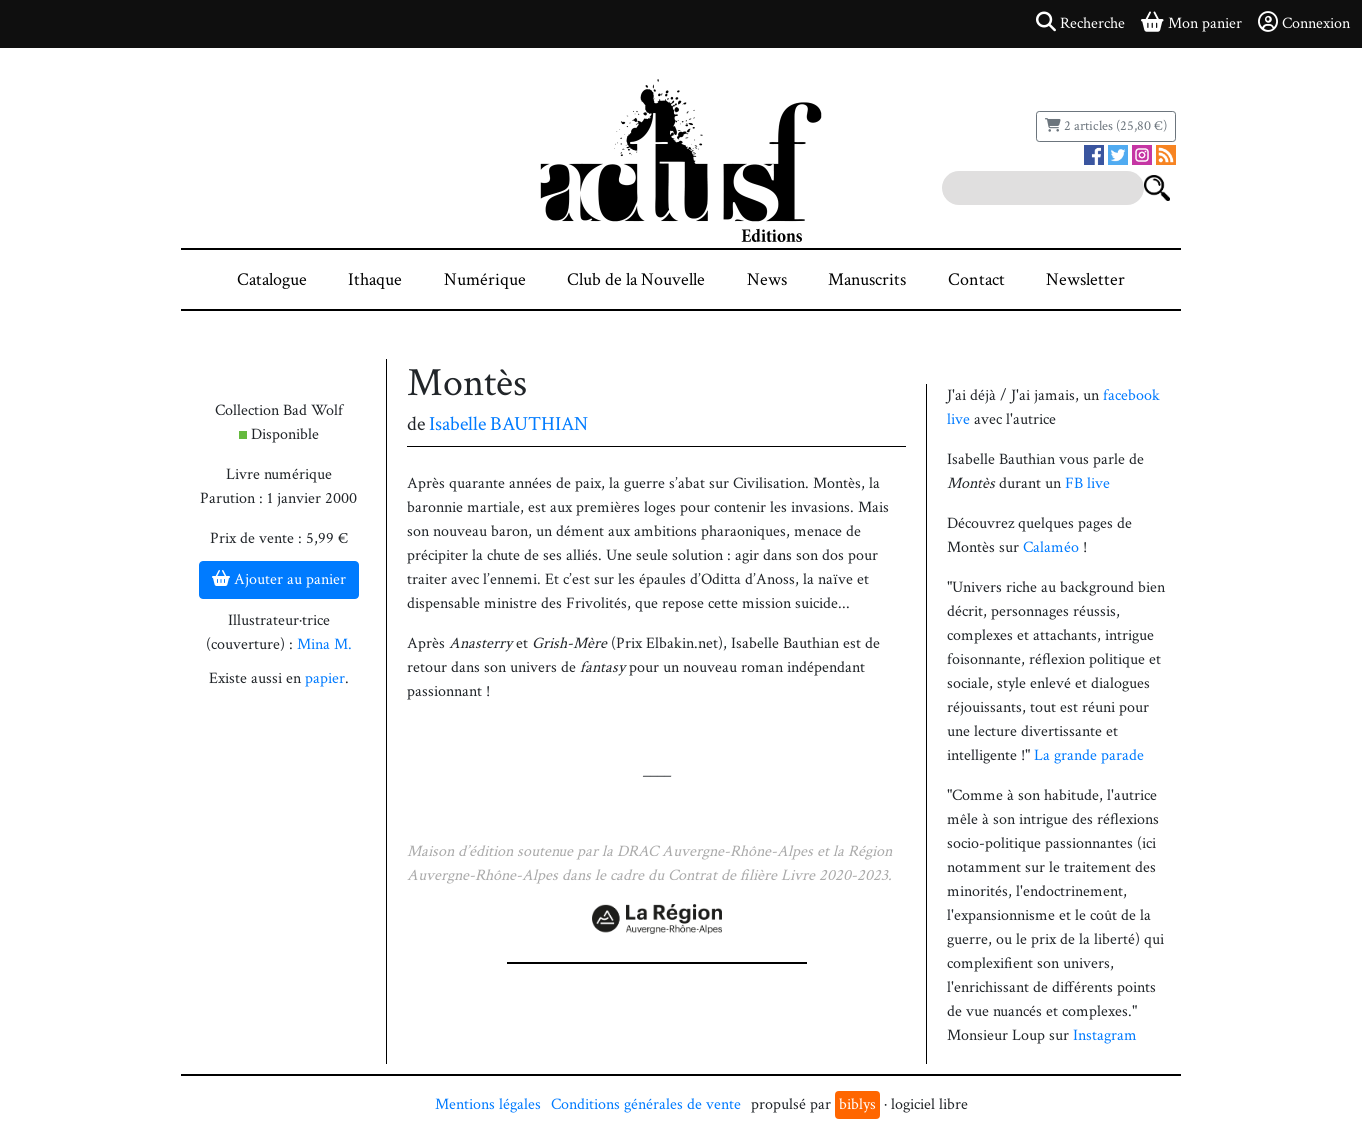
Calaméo (1051, 547)
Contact (976, 279)
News (767, 279)
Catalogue (272, 279)
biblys (857, 1104)
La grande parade (1089, 755)
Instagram (1105, 1035)
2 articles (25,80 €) (1106, 126)
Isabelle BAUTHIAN (508, 424)
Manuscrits (867, 279)
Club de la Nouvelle (636, 279)
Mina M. (324, 644)
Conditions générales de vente (646, 1104)
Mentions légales (488, 1104)
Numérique (485, 279)
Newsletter (1085, 279)
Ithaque (375, 279)
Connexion (1304, 23)
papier (325, 678)
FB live (1087, 483)
